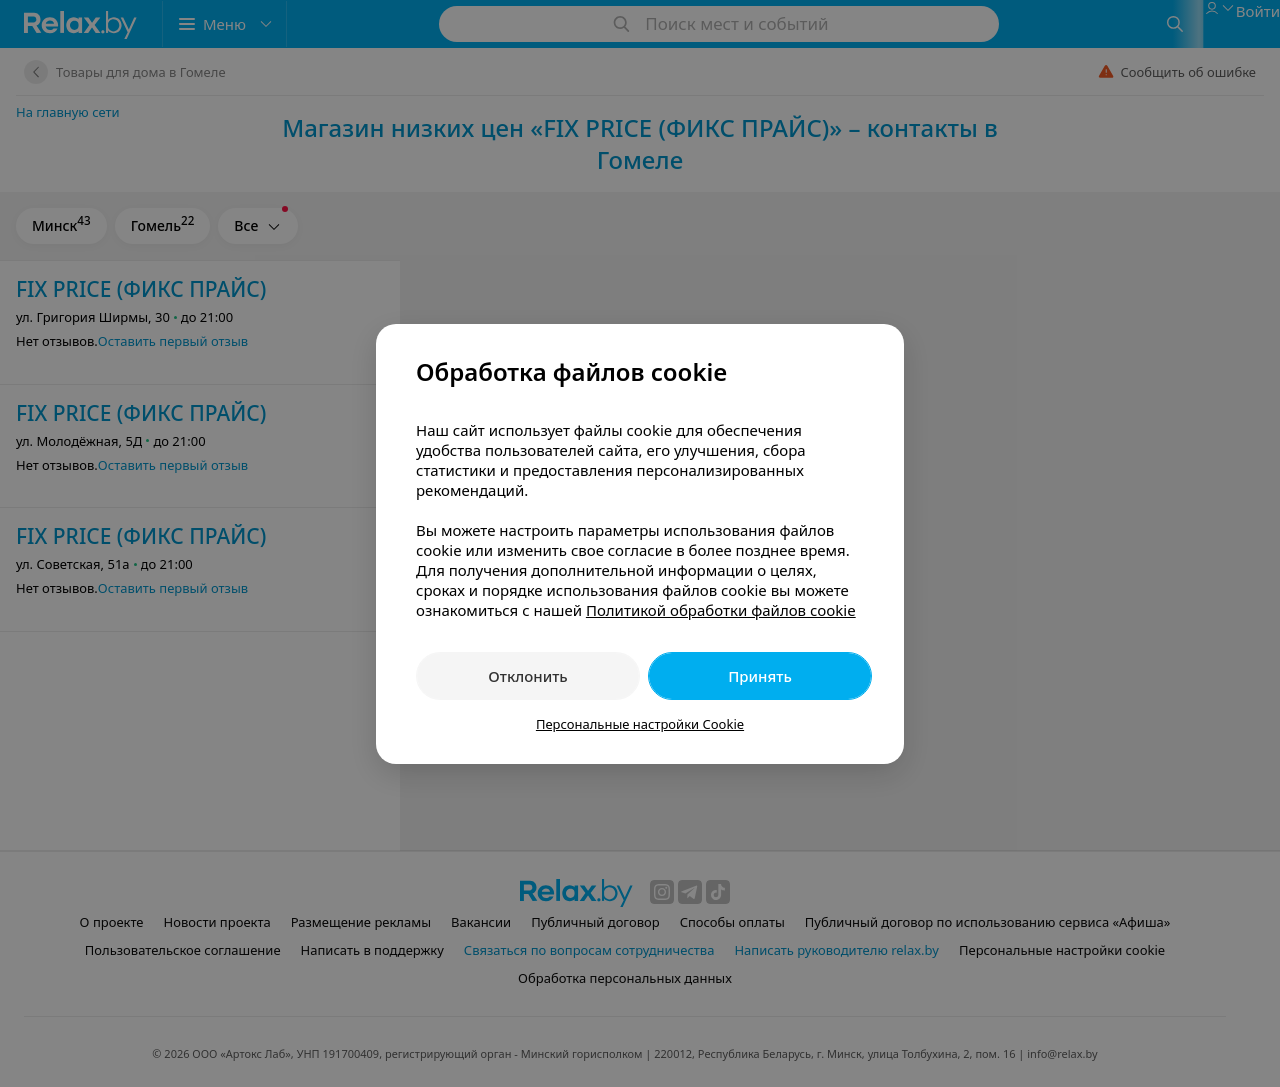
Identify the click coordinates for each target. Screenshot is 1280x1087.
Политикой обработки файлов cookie (721, 610)
